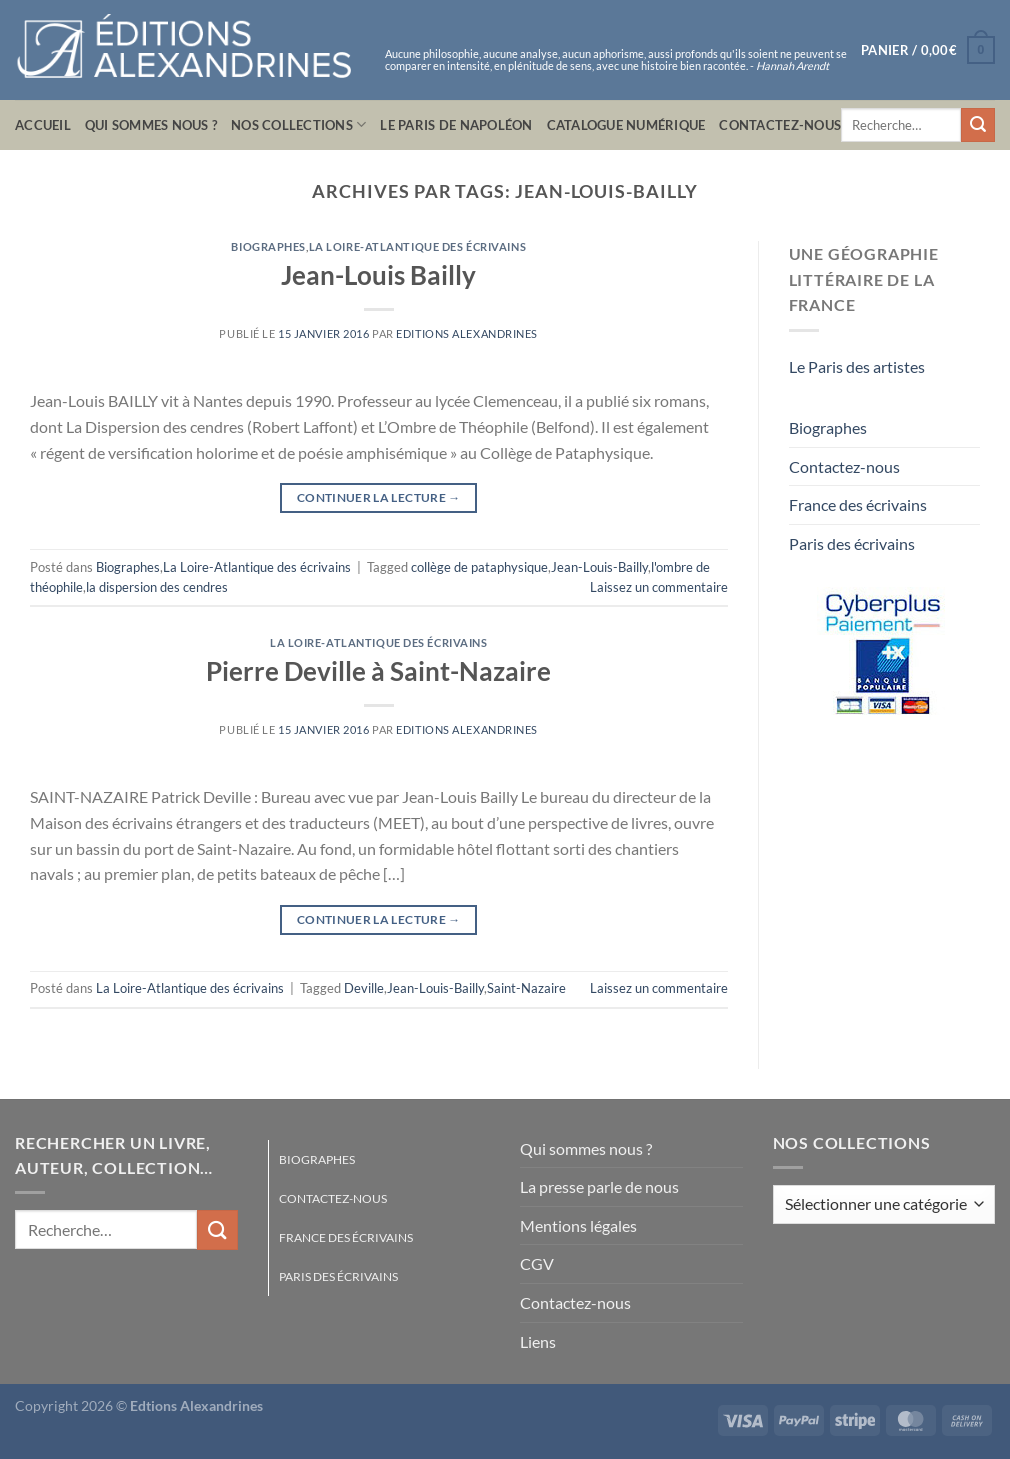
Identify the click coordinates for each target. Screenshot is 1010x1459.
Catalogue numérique (626, 125)
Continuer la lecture (379, 497)
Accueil (43, 125)
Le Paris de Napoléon (456, 125)
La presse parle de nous (599, 1186)
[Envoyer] (978, 125)
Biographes (268, 246)
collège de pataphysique (479, 567)
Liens (538, 1341)
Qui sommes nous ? (151, 125)
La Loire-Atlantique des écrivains (417, 246)
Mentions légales (578, 1225)
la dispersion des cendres (157, 587)
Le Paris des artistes (857, 366)
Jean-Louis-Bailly (599, 567)
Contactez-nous (780, 125)
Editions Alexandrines (467, 333)
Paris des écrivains (852, 543)
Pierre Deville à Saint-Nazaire (378, 671)
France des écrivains (858, 504)
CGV (537, 1263)
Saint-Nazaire (526, 988)
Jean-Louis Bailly (378, 275)
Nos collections (298, 124)
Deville (364, 988)
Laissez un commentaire (659, 587)
